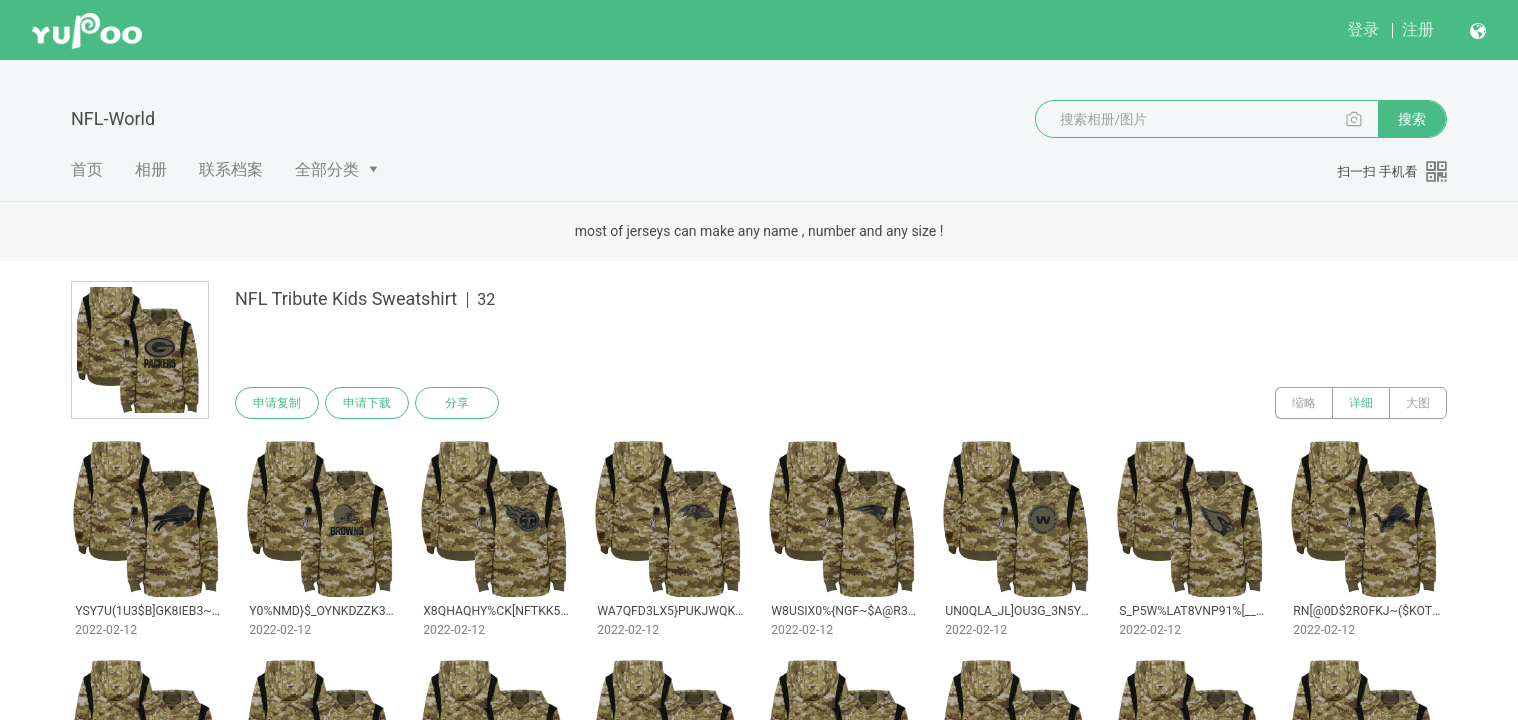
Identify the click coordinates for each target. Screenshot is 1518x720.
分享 (457, 403)
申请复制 (277, 403)
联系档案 (231, 169)
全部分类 (327, 169)
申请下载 (367, 403)
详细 (1361, 403)
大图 (1418, 403)
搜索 (1412, 119)
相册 (151, 169)
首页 (87, 169)
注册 (1418, 29)
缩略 (1304, 403)
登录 (1363, 29)
